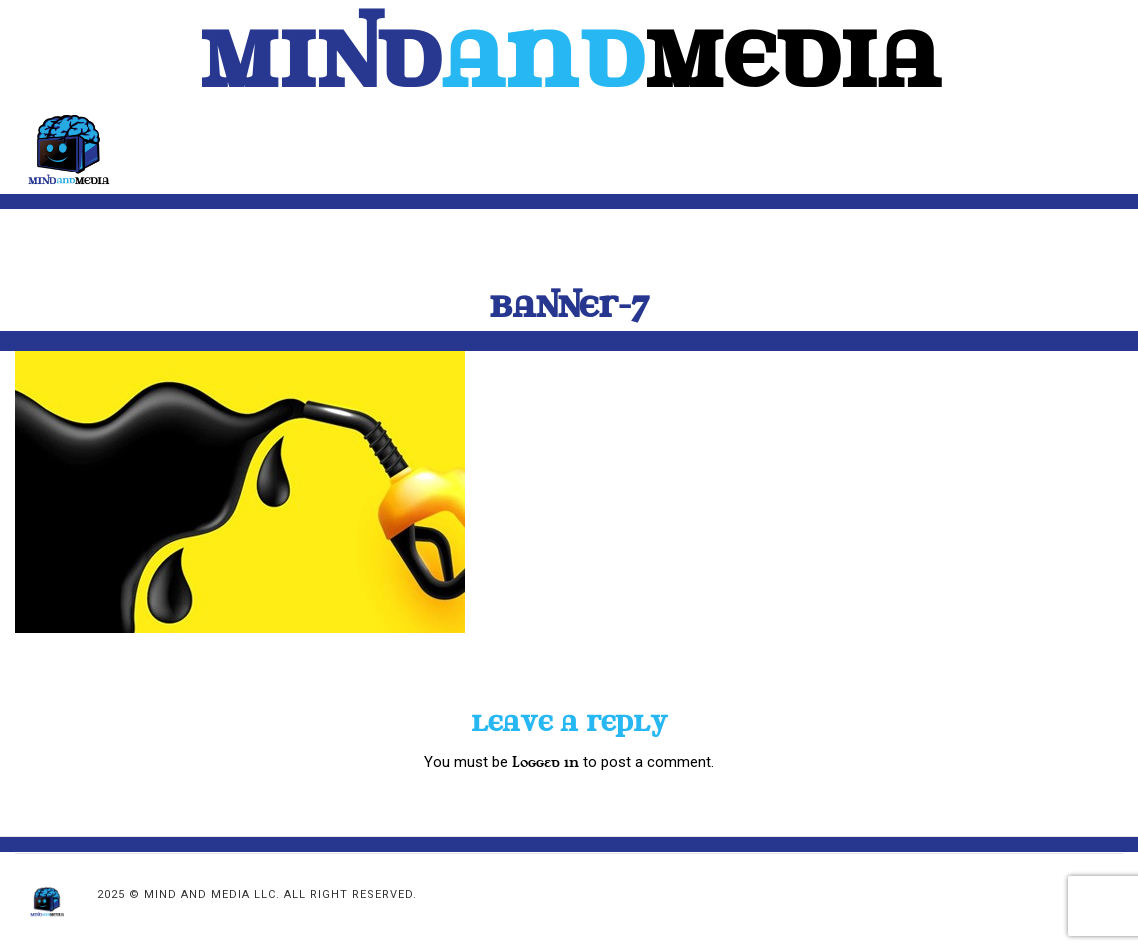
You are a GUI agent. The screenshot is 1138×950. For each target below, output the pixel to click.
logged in (545, 762)
